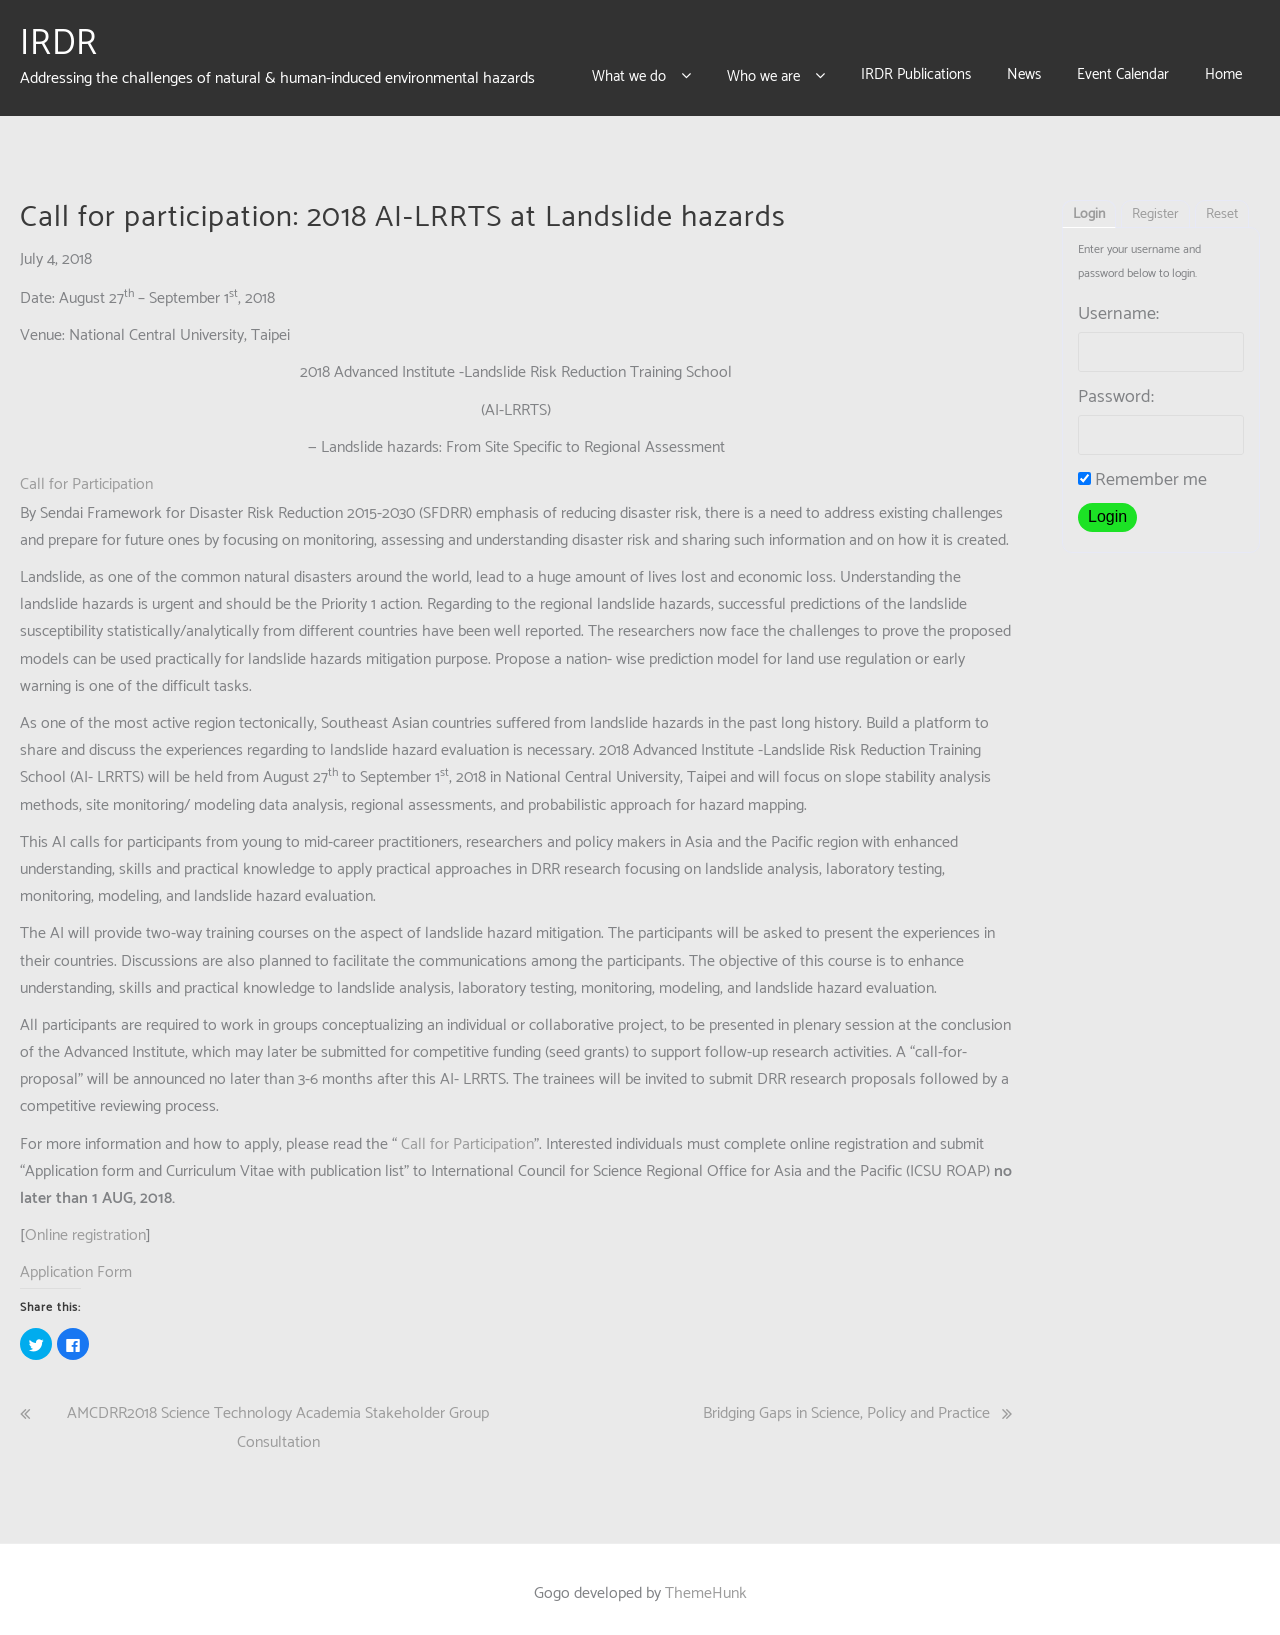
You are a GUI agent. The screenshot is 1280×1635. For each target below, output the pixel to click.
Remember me (1142, 471)
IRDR (59, 39)
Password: (1116, 388)
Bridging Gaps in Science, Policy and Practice (846, 1403)
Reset (1222, 205)
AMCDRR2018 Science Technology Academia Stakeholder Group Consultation (278, 1418)
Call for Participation (86, 475)
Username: (1118, 305)
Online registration (85, 1226)
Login (1089, 205)
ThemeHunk (706, 1584)
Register (1155, 205)
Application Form (76, 1263)
